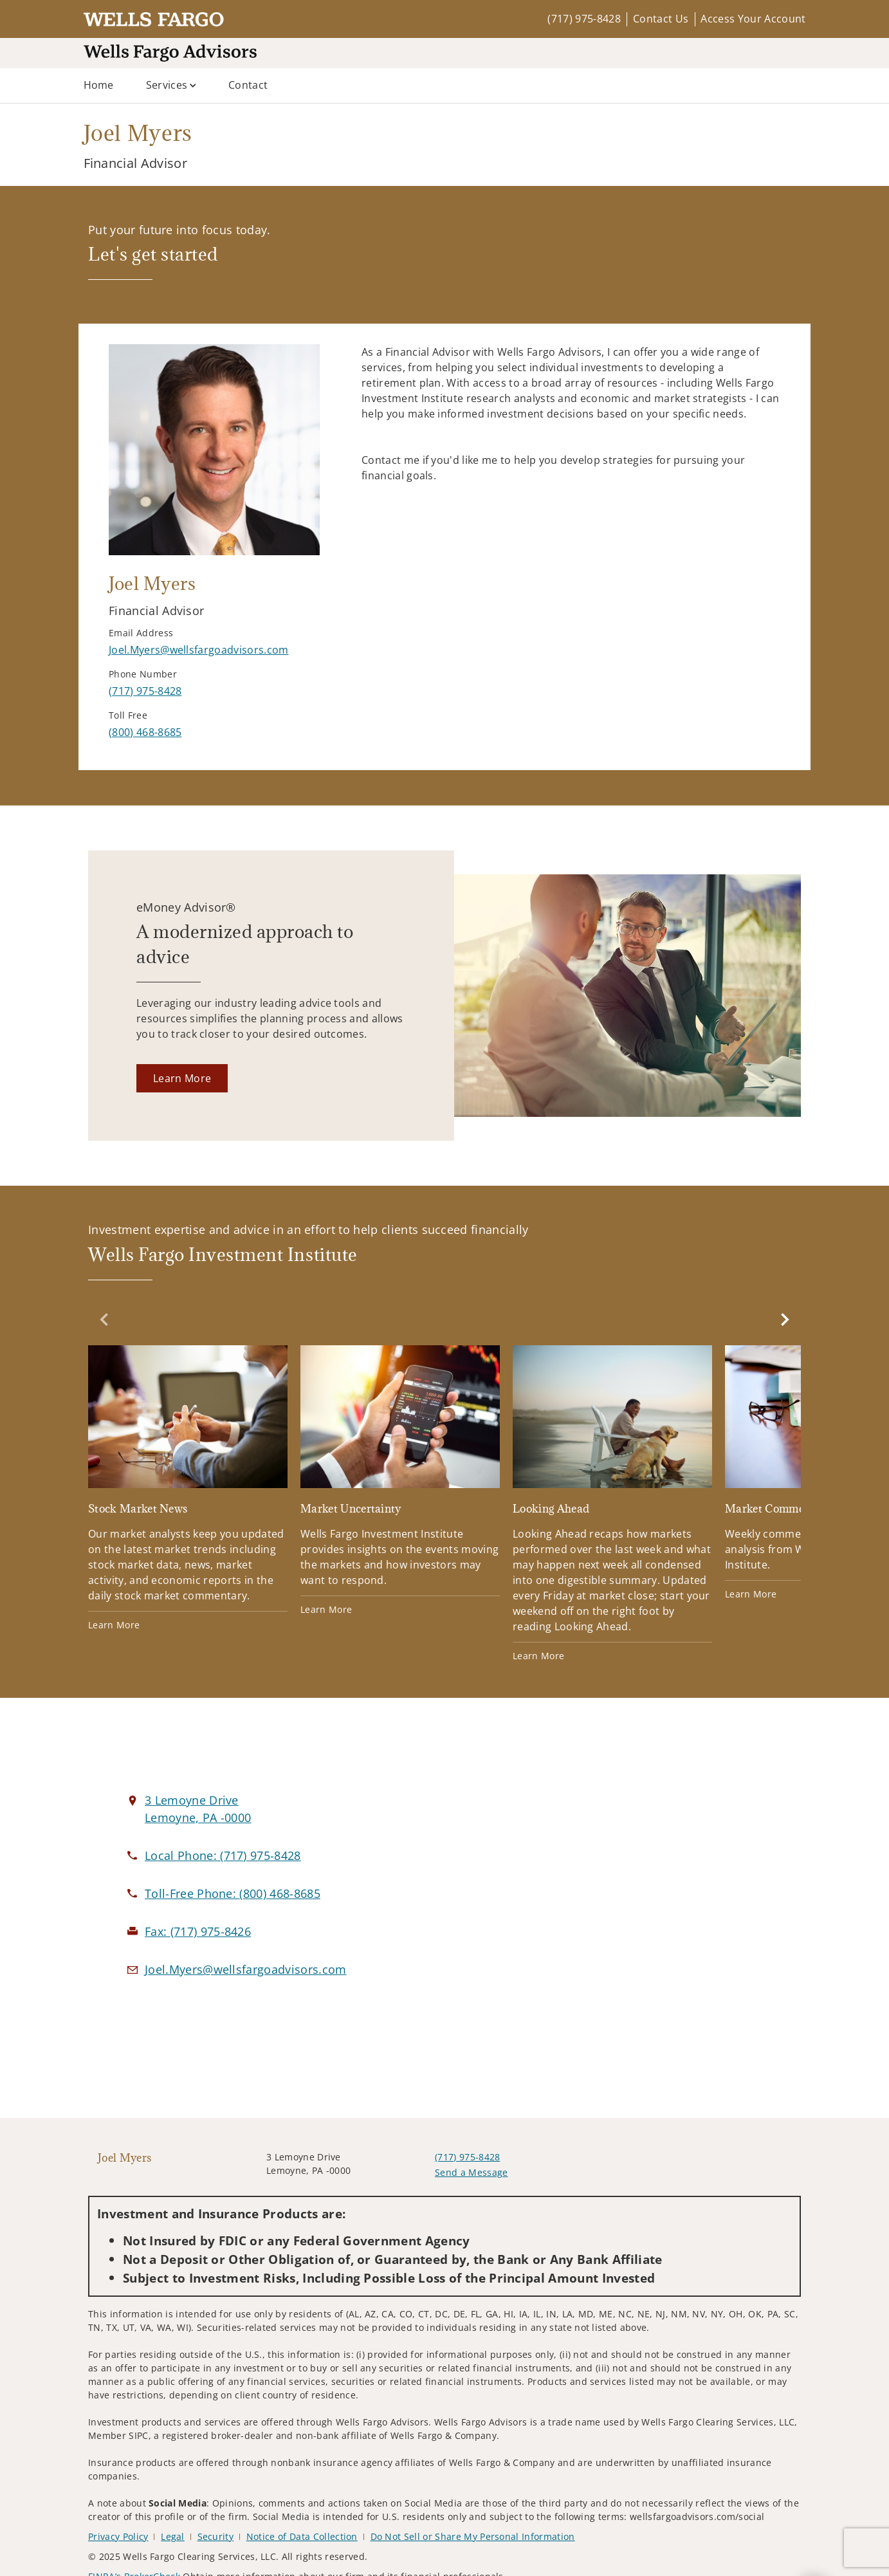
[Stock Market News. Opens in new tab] (188, 1488)
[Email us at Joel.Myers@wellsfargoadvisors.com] (246, 1969)
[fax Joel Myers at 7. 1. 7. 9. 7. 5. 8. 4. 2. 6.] (198, 1931)
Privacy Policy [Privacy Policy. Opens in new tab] (118, 2536)
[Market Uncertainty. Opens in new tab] (400, 1480)
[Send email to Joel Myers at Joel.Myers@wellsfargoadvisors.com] (199, 650)
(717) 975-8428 (583, 19)
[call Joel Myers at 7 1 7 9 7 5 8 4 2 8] (145, 691)
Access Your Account (753, 19)
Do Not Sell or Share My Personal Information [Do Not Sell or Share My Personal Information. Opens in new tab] (473, 2536)
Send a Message (471, 2172)
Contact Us (660, 19)
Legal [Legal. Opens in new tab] (173, 2536)
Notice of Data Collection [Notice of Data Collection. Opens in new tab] (302, 2536)
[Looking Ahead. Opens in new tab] (612, 1503)
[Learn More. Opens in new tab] (182, 1078)
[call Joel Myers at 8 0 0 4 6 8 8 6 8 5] (145, 732)
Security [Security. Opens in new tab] (215, 2536)
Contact (248, 85)
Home (99, 85)
